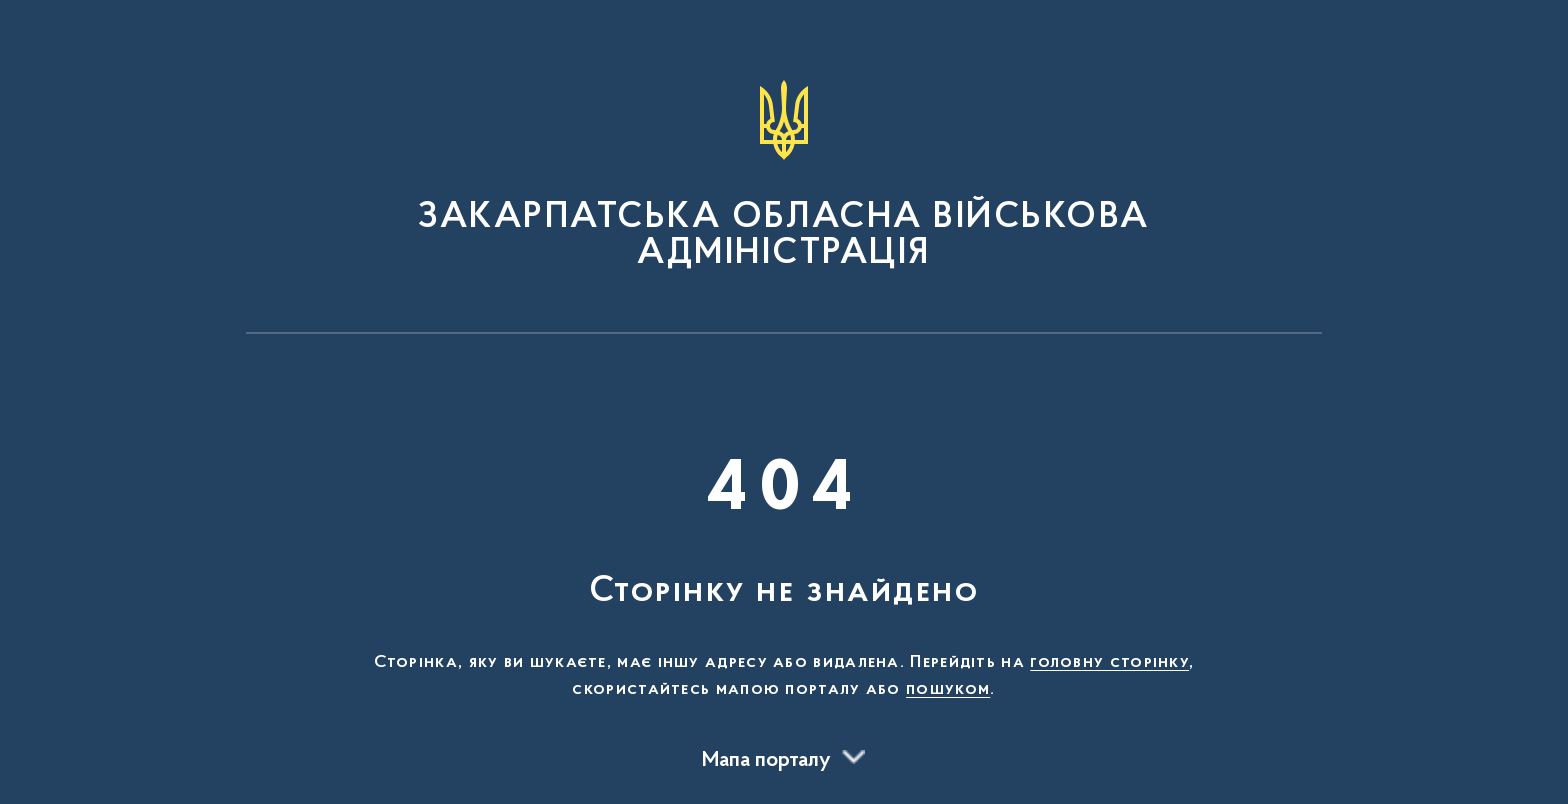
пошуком (948, 690)
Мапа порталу (766, 761)
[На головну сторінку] (784, 176)
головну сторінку (1109, 663)
